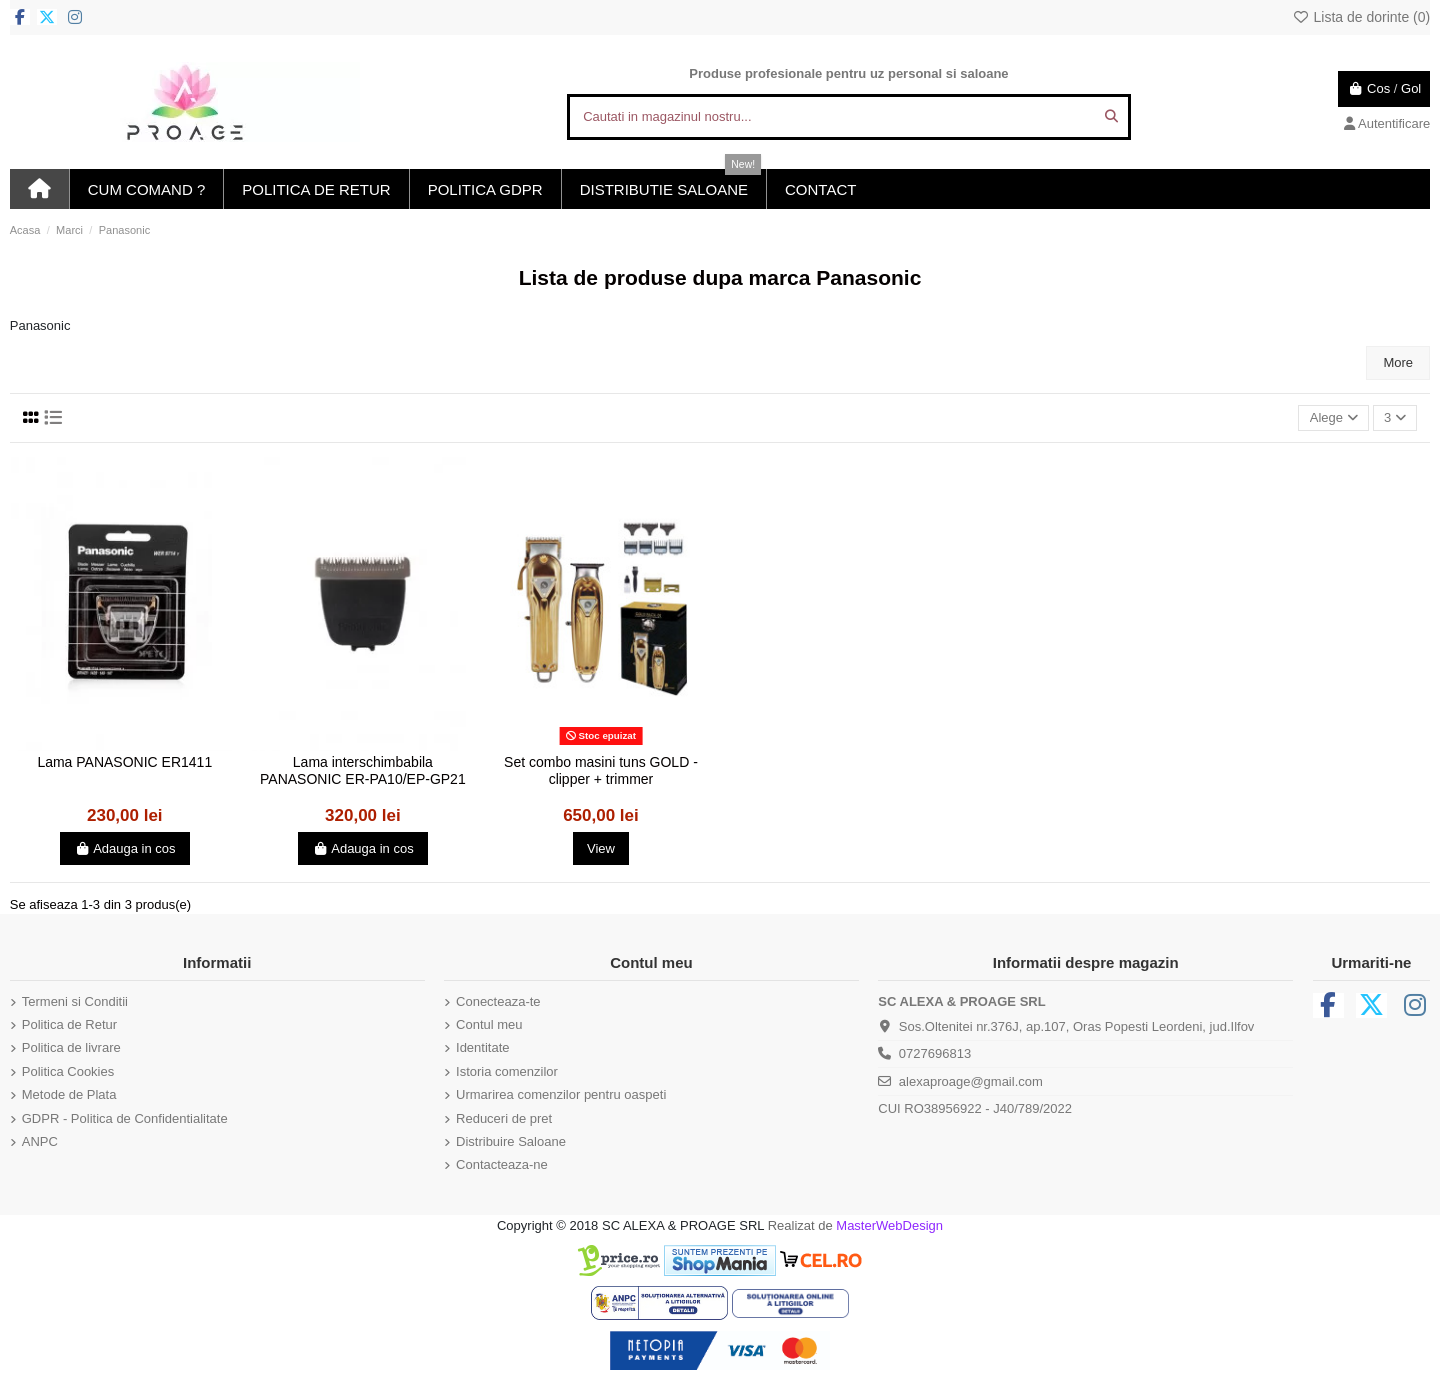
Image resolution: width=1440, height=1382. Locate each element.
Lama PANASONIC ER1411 (124, 762)
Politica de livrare (71, 1047)
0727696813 (935, 1053)
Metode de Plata (69, 1094)
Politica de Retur (69, 1024)
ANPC (40, 1141)
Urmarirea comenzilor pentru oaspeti (561, 1094)
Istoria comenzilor (507, 1071)
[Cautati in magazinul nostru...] (1111, 117)
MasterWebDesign (889, 1225)
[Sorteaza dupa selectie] (1333, 418)
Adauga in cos (125, 848)
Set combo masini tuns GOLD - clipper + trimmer (601, 770)
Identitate (483, 1047)
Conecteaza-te (498, 1001)
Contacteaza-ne (502, 1164)
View (601, 848)
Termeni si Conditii (75, 1001)
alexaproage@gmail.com (971, 1081)
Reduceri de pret (504, 1118)
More (1398, 362)
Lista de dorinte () (1361, 17)
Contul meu (489, 1024)
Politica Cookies (68, 1071)
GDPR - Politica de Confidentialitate (125, 1118)
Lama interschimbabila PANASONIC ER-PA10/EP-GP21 (363, 770)
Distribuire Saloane (511, 1141)
